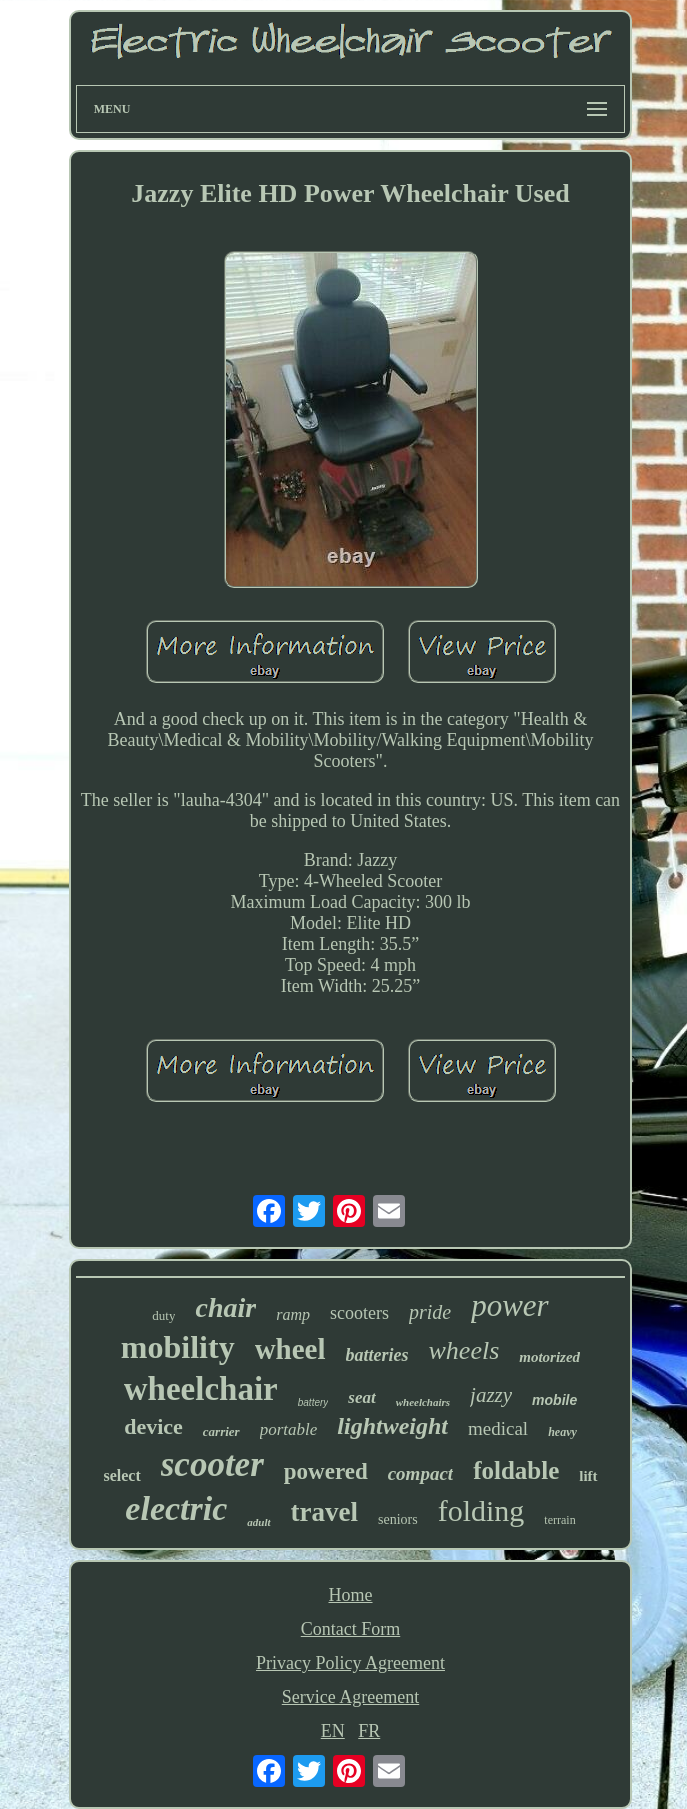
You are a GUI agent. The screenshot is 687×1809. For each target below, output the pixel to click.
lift (588, 1476)
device (153, 1426)
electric (176, 1508)
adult (258, 1522)
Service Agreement (350, 1697)
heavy (562, 1432)
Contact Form (351, 1629)
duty (163, 1315)
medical (498, 1428)
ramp (293, 1314)
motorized (549, 1357)
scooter (212, 1464)
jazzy (491, 1395)
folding (481, 1510)
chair (225, 1307)
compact (420, 1473)
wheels (464, 1350)
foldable (516, 1470)
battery (313, 1402)
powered (326, 1471)
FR (369, 1731)
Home (351, 1595)
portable (289, 1429)
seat (361, 1397)
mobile (554, 1400)
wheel (290, 1349)
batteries (377, 1355)
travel (324, 1512)
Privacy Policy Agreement (350, 1663)
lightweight (392, 1426)
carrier (221, 1431)
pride (430, 1312)
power (510, 1305)
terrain (559, 1520)
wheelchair (201, 1389)
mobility (178, 1347)
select (121, 1475)
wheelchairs (423, 1402)
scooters (359, 1313)
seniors (398, 1519)
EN (333, 1731)
